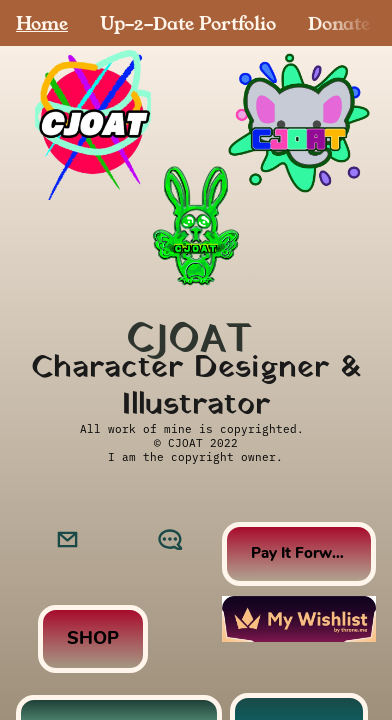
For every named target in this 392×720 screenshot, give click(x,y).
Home (42, 23)
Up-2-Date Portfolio (188, 23)
